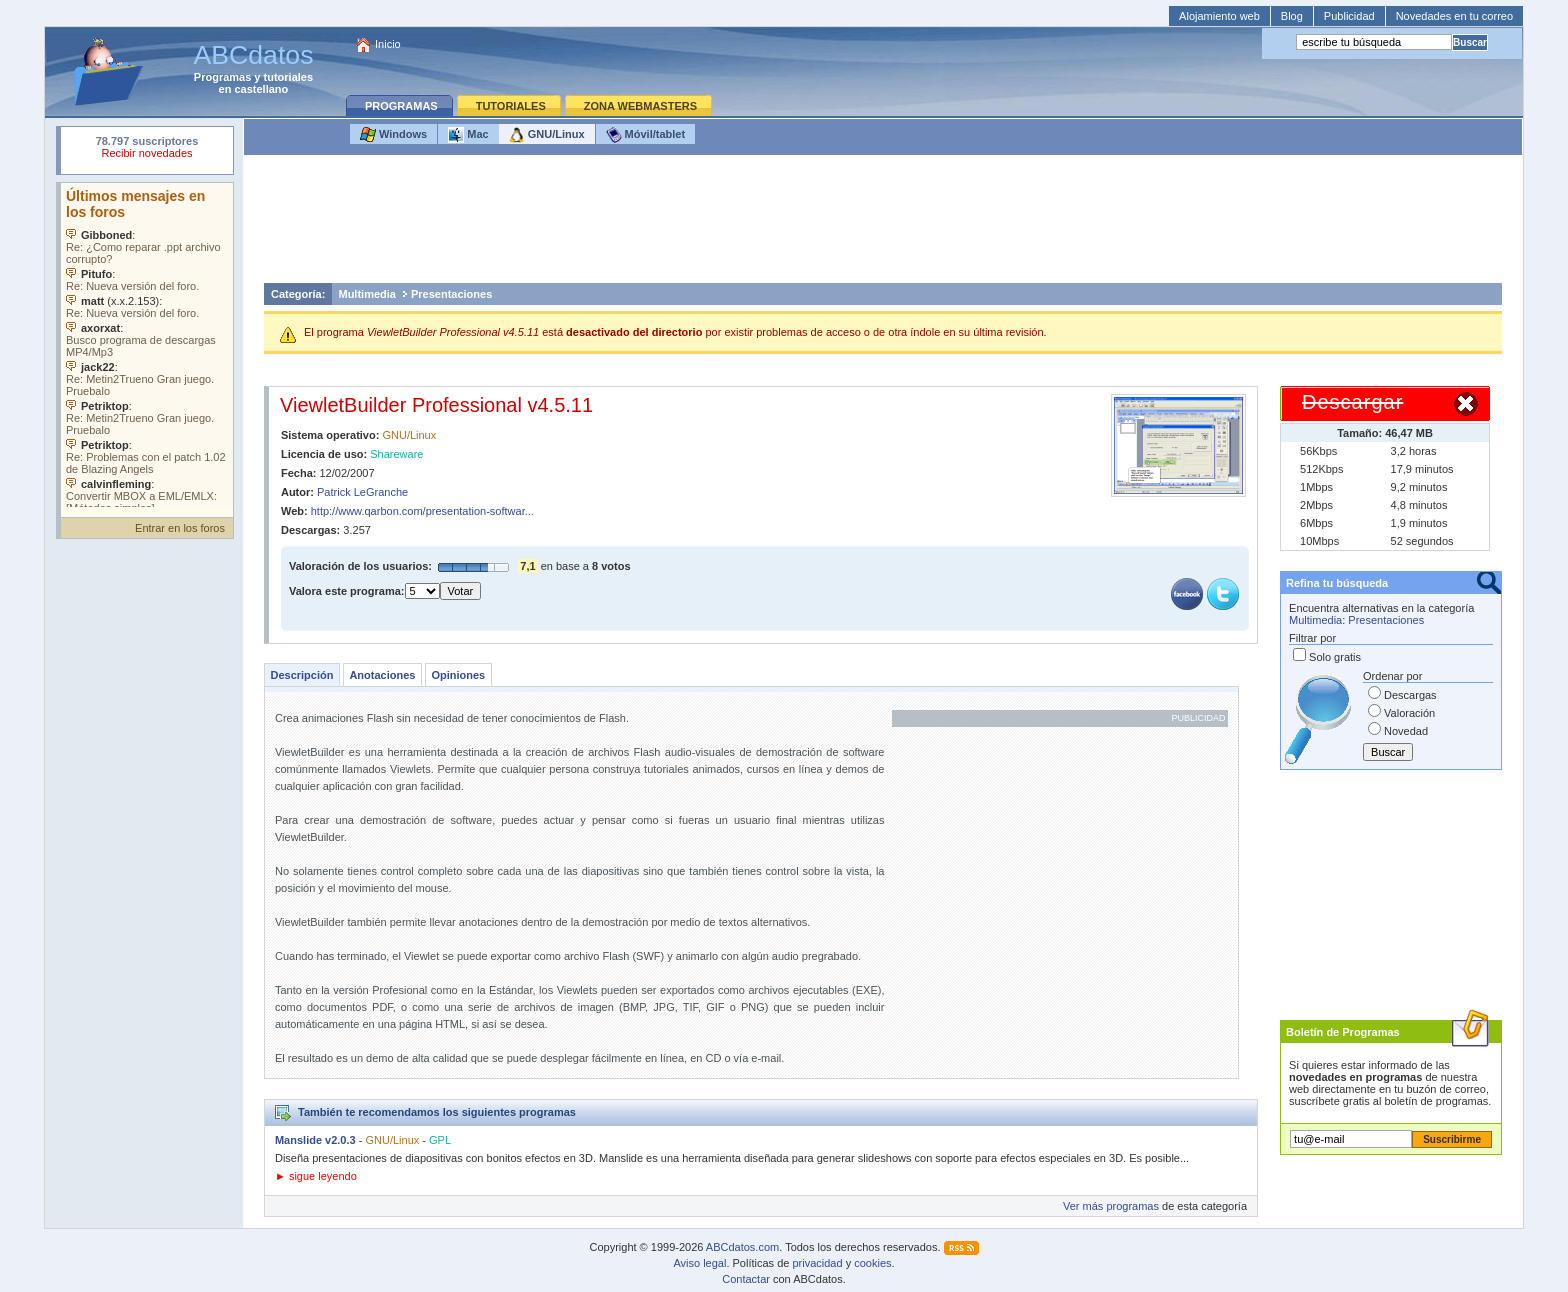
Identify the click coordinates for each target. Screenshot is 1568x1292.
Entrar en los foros (180, 528)
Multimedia (366, 294)
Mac (468, 135)
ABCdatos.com (742, 1247)
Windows (393, 135)
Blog (1292, 16)
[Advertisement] (883, 224)
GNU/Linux (547, 135)
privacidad (817, 1263)
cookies (872, 1263)
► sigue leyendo (316, 1176)
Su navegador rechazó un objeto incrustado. (147, 149)
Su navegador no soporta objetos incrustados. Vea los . (147, 345)
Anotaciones (382, 675)
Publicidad (1349, 16)
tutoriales (289, 77)
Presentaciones (451, 294)
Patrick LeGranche (362, 492)
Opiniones (458, 675)
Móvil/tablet (646, 135)
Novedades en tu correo (1454, 16)
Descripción (301, 675)
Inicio (388, 44)
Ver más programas (1111, 1206)
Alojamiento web (1219, 16)
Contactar (746, 1279)
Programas (222, 77)
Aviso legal (699, 1263)
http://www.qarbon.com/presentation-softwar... (422, 511)
